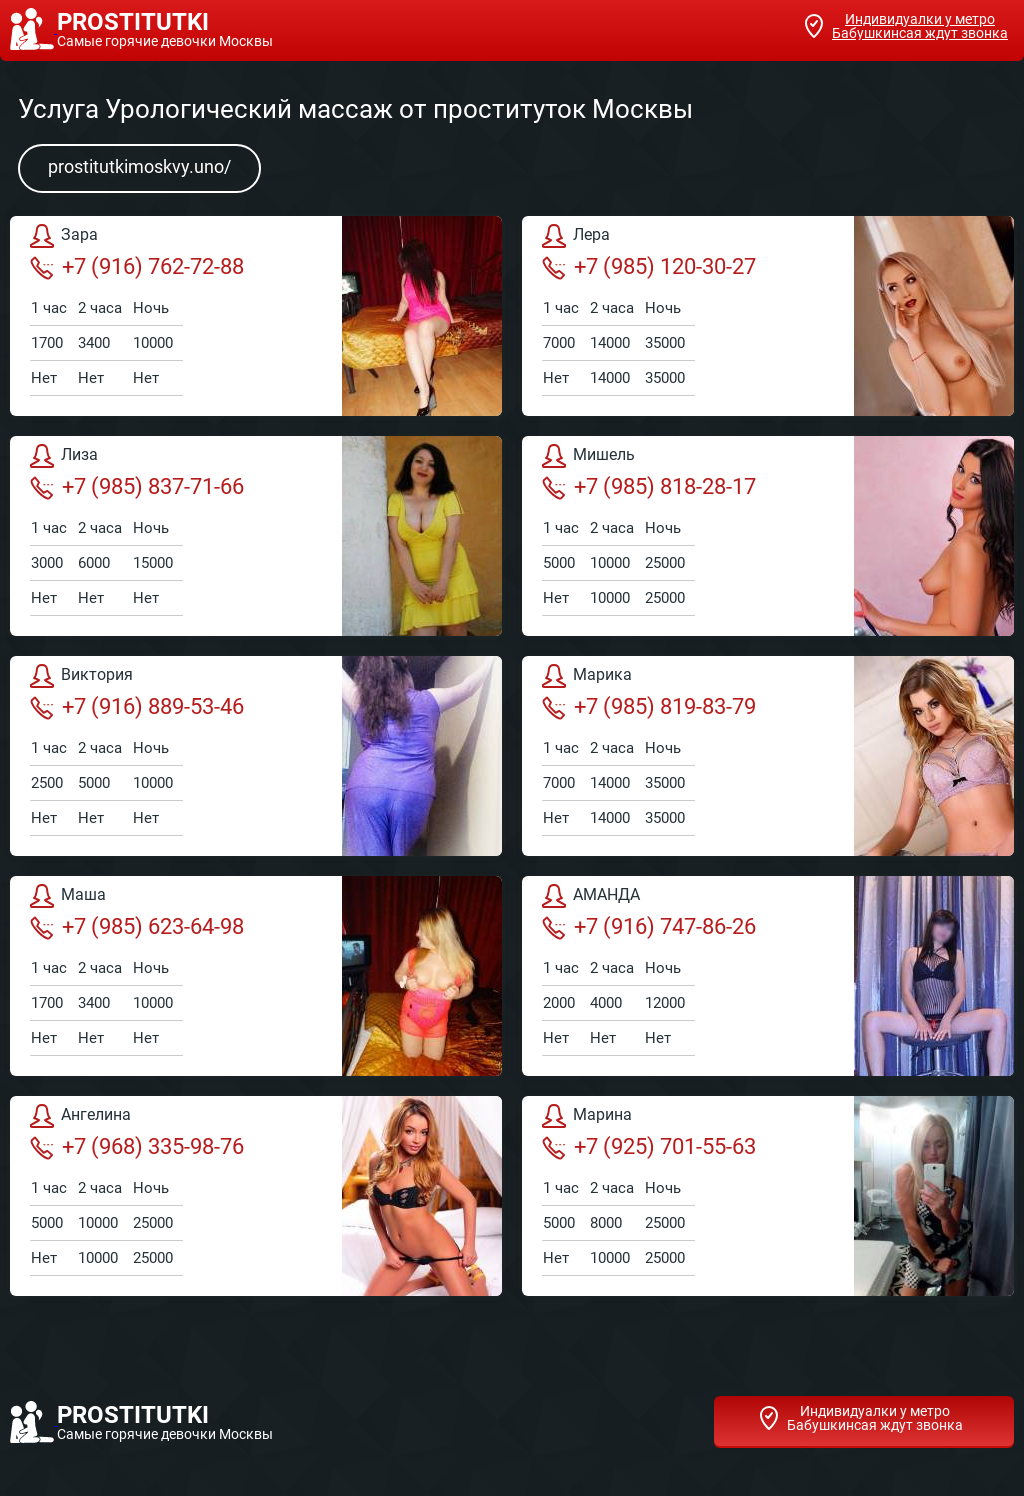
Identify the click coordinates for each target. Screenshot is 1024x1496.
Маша (68, 896)
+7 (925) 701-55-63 (649, 1147)
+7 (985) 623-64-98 (137, 927)
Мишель (588, 456)
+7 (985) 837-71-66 (137, 487)
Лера (576, 236)
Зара (64, 236)
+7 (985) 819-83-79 (649, 707)
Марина (587, 1116)
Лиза (64, 456)
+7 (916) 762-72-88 (137, 267)
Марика (587, 676)
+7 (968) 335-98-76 (137, 1147)
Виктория (81, 676)
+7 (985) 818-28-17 (649, 487)
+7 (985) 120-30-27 (649, 267)
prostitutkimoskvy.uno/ (139, 166)
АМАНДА (591, 896)
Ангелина (80, 1116)
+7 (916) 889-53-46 (137, 707)
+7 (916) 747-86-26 (649, 927)
